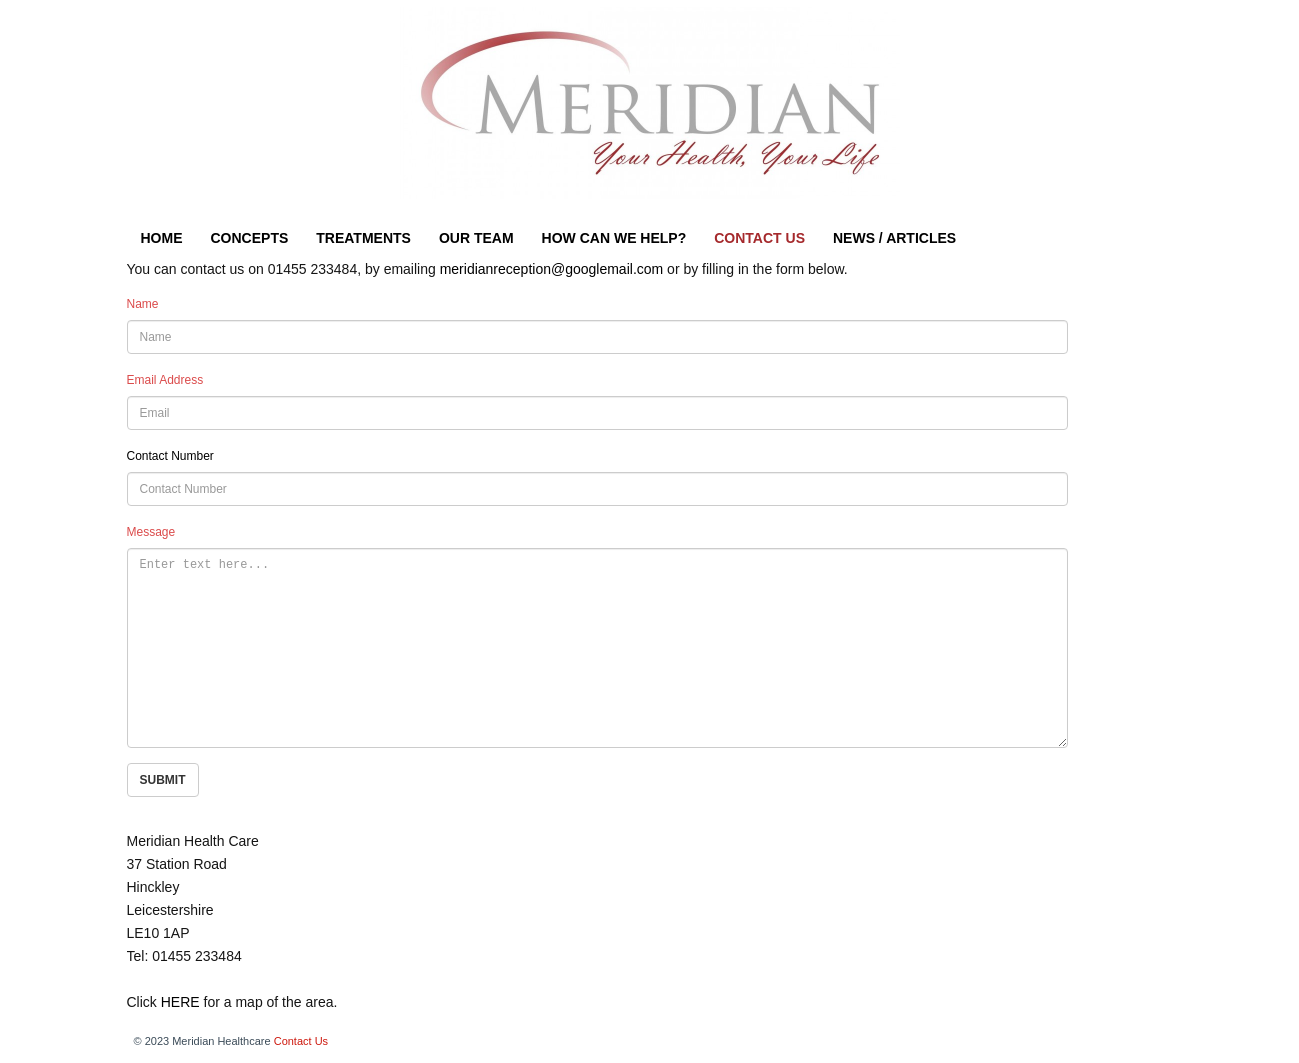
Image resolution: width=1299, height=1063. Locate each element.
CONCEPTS (250, 238)
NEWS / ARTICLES (894, 238)
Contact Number (170, 456)
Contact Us (301, 1041)
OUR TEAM (476, 238)
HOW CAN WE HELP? (614, 238)
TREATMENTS (363, 238)
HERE (180, 1002)
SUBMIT (163, 780)
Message (151, 532)
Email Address (165, 380)
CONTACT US (759, 238)
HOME (162, 238)
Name (143, 304)
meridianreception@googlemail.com (552, 269)
